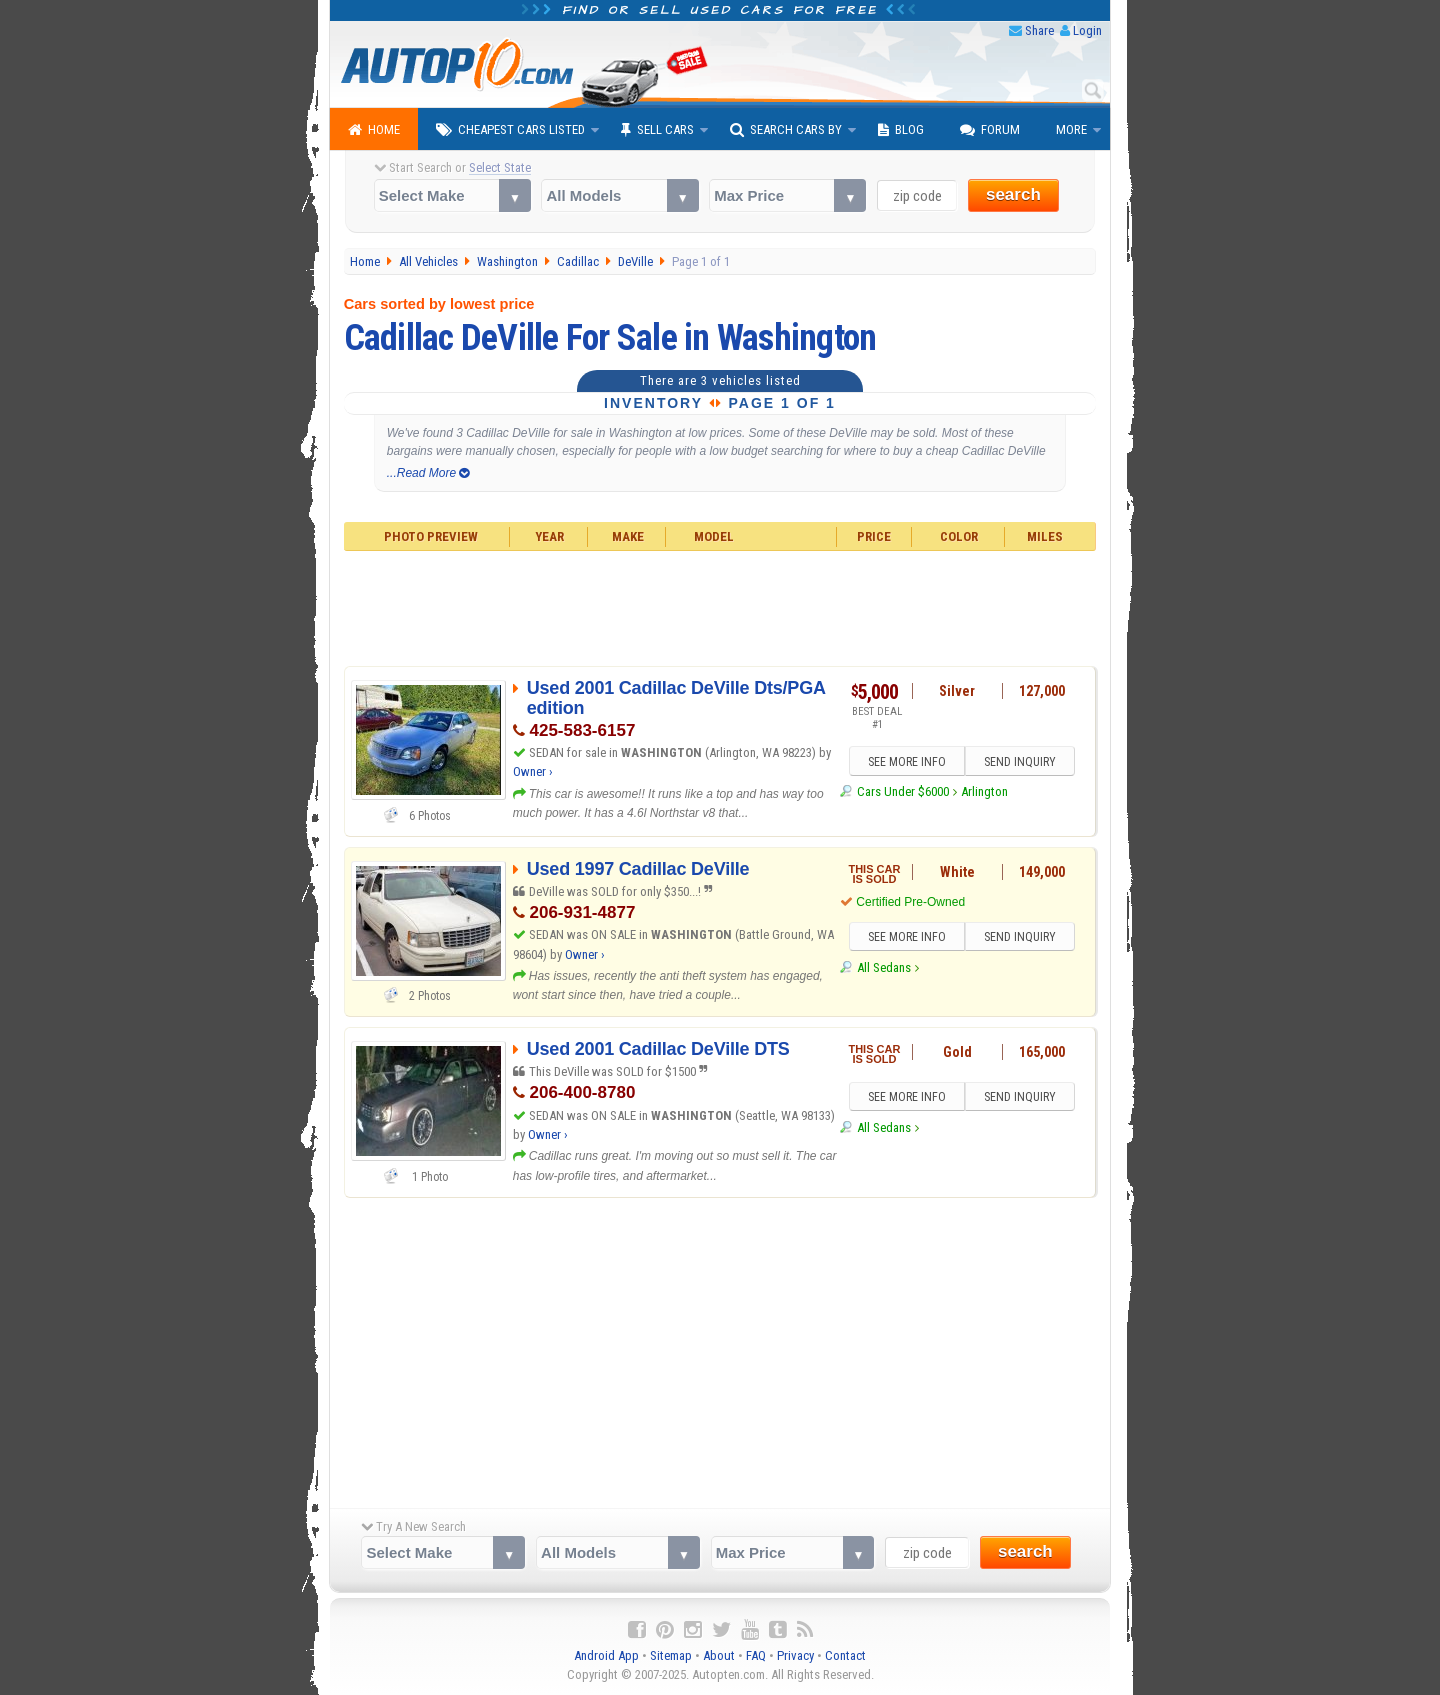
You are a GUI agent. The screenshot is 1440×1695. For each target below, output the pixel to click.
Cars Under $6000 (903, 791)
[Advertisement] (720, 606)
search (1013, 194)
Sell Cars (657, 130)
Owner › (533, 771)
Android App (606, 1655)
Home (374, 130)
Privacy (795, 1655)
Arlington (984, 791)
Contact (845, 1655)
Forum (990, 130)
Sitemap (671, 1655)
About (719, 1655)
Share (1039, 30)
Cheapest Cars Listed (510, 130)
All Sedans (884, 967)
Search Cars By (786, 130)
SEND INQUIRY (1020, 762)
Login (1087, 30)
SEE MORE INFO (907, 762)
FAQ (756, 1655)
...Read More (428, 473)
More (1071, 129)
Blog (901, 130)
